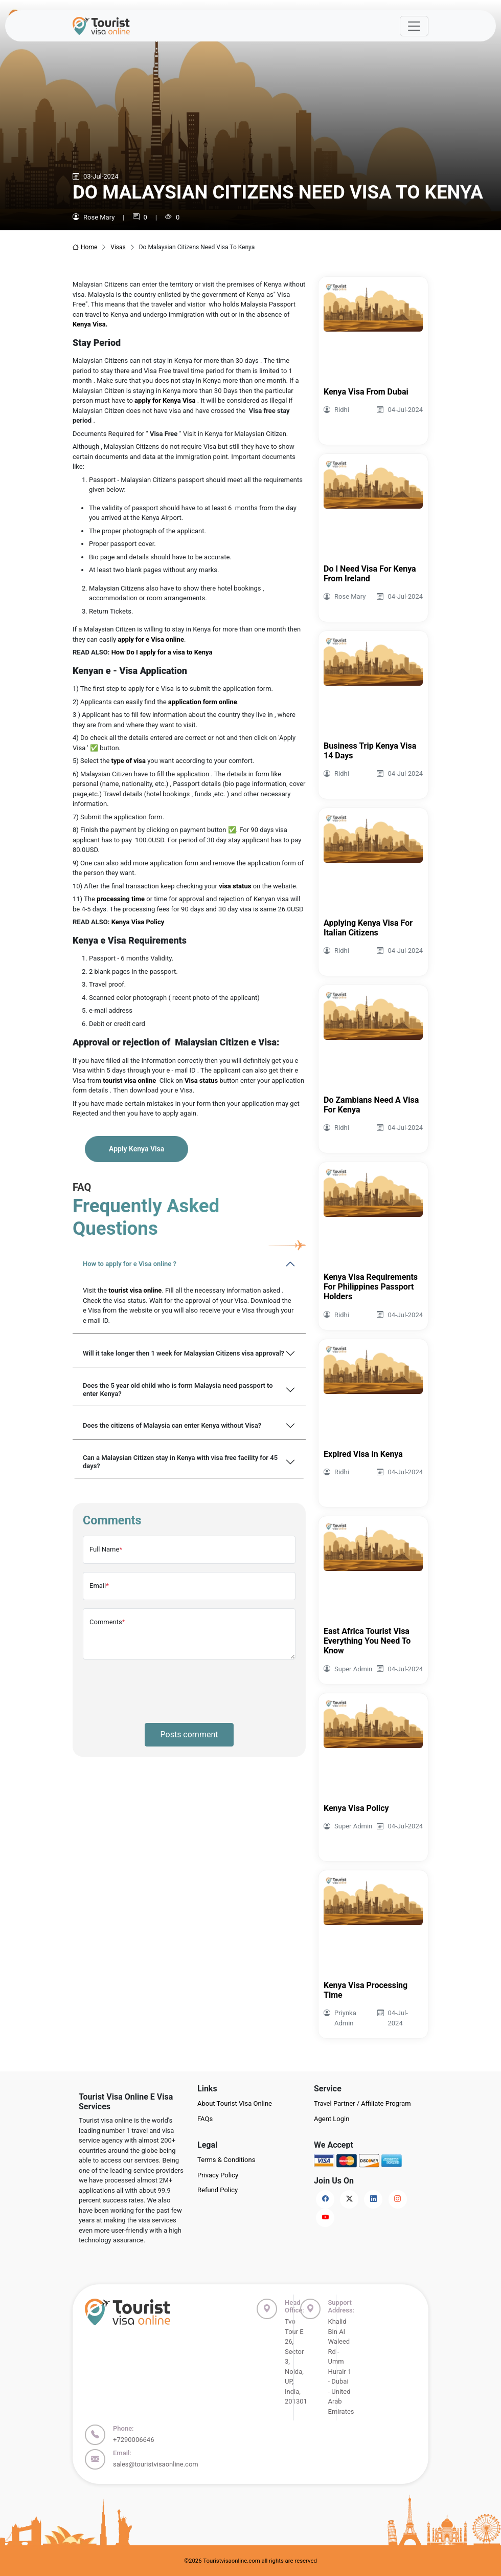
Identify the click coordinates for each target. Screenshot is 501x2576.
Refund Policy (217, 2190)
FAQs (205, 2119)
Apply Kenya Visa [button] (136, 1149)
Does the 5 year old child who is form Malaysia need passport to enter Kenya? (178, 1390)
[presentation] (160, 1688)
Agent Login (331, 2119)
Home (85, 247)
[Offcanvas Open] (414, 26)
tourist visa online (135, 1290)
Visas (117, 247)
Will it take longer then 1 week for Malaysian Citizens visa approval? (183, 1353)
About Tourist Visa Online (234, 2103)
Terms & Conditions (226, 2160)
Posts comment (189, 1734)
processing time (120, 899)
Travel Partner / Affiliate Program (362, 2103)
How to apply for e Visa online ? (129, 1264)
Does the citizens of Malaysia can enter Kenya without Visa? (172, 1425)
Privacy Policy (217, 2175)
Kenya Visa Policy (138, 922)
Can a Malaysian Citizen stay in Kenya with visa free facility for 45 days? (180, 1462)
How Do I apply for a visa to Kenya (160, 652)
